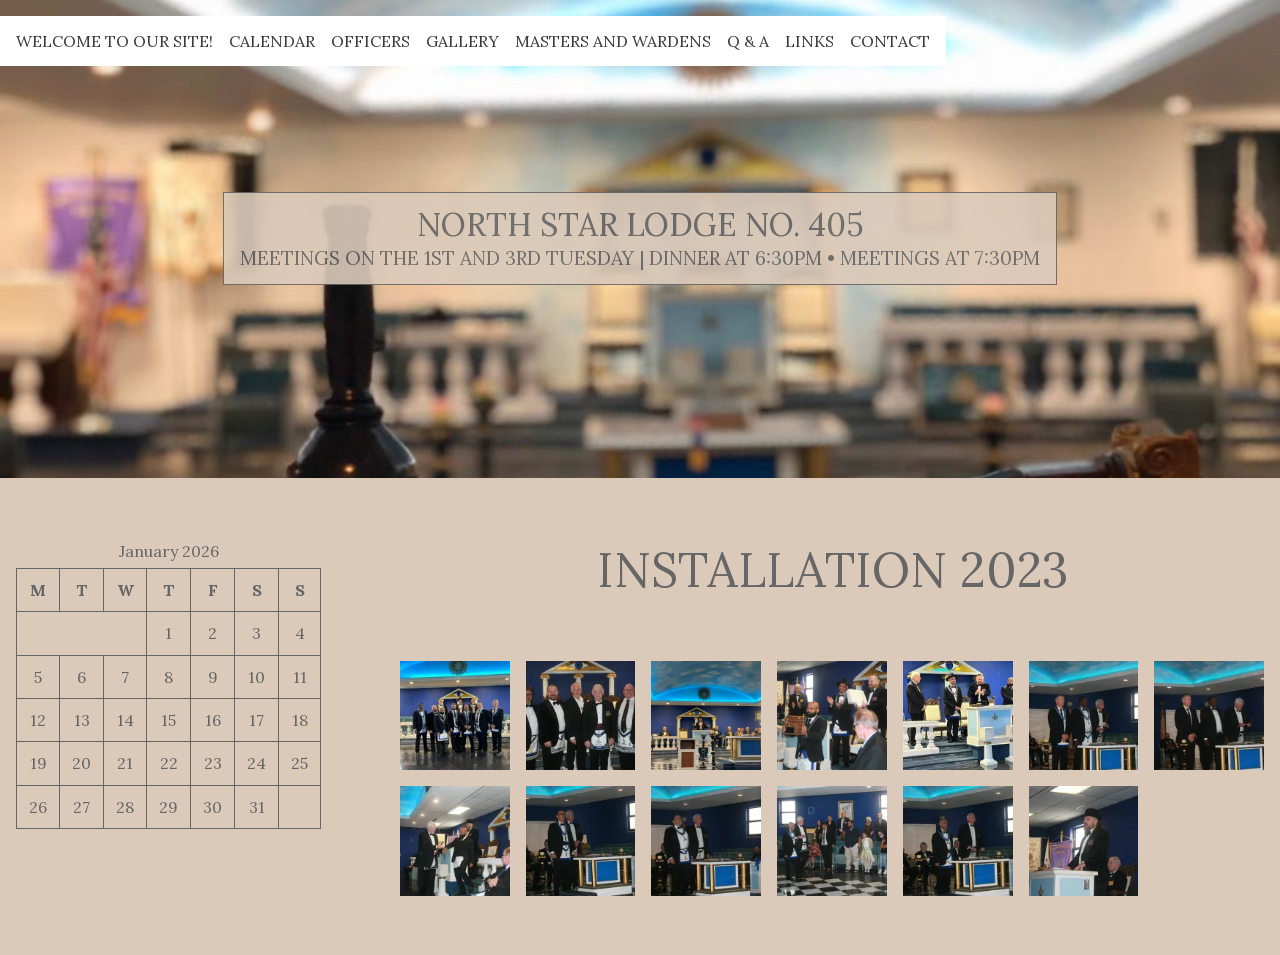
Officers (370, 41)
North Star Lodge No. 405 (640, 224)
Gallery (462, 41)
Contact (890, 41)
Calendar (272, 41)
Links (809, 41)
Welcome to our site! (114, 41)
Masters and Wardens (613, 41)
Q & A (748, 41)
